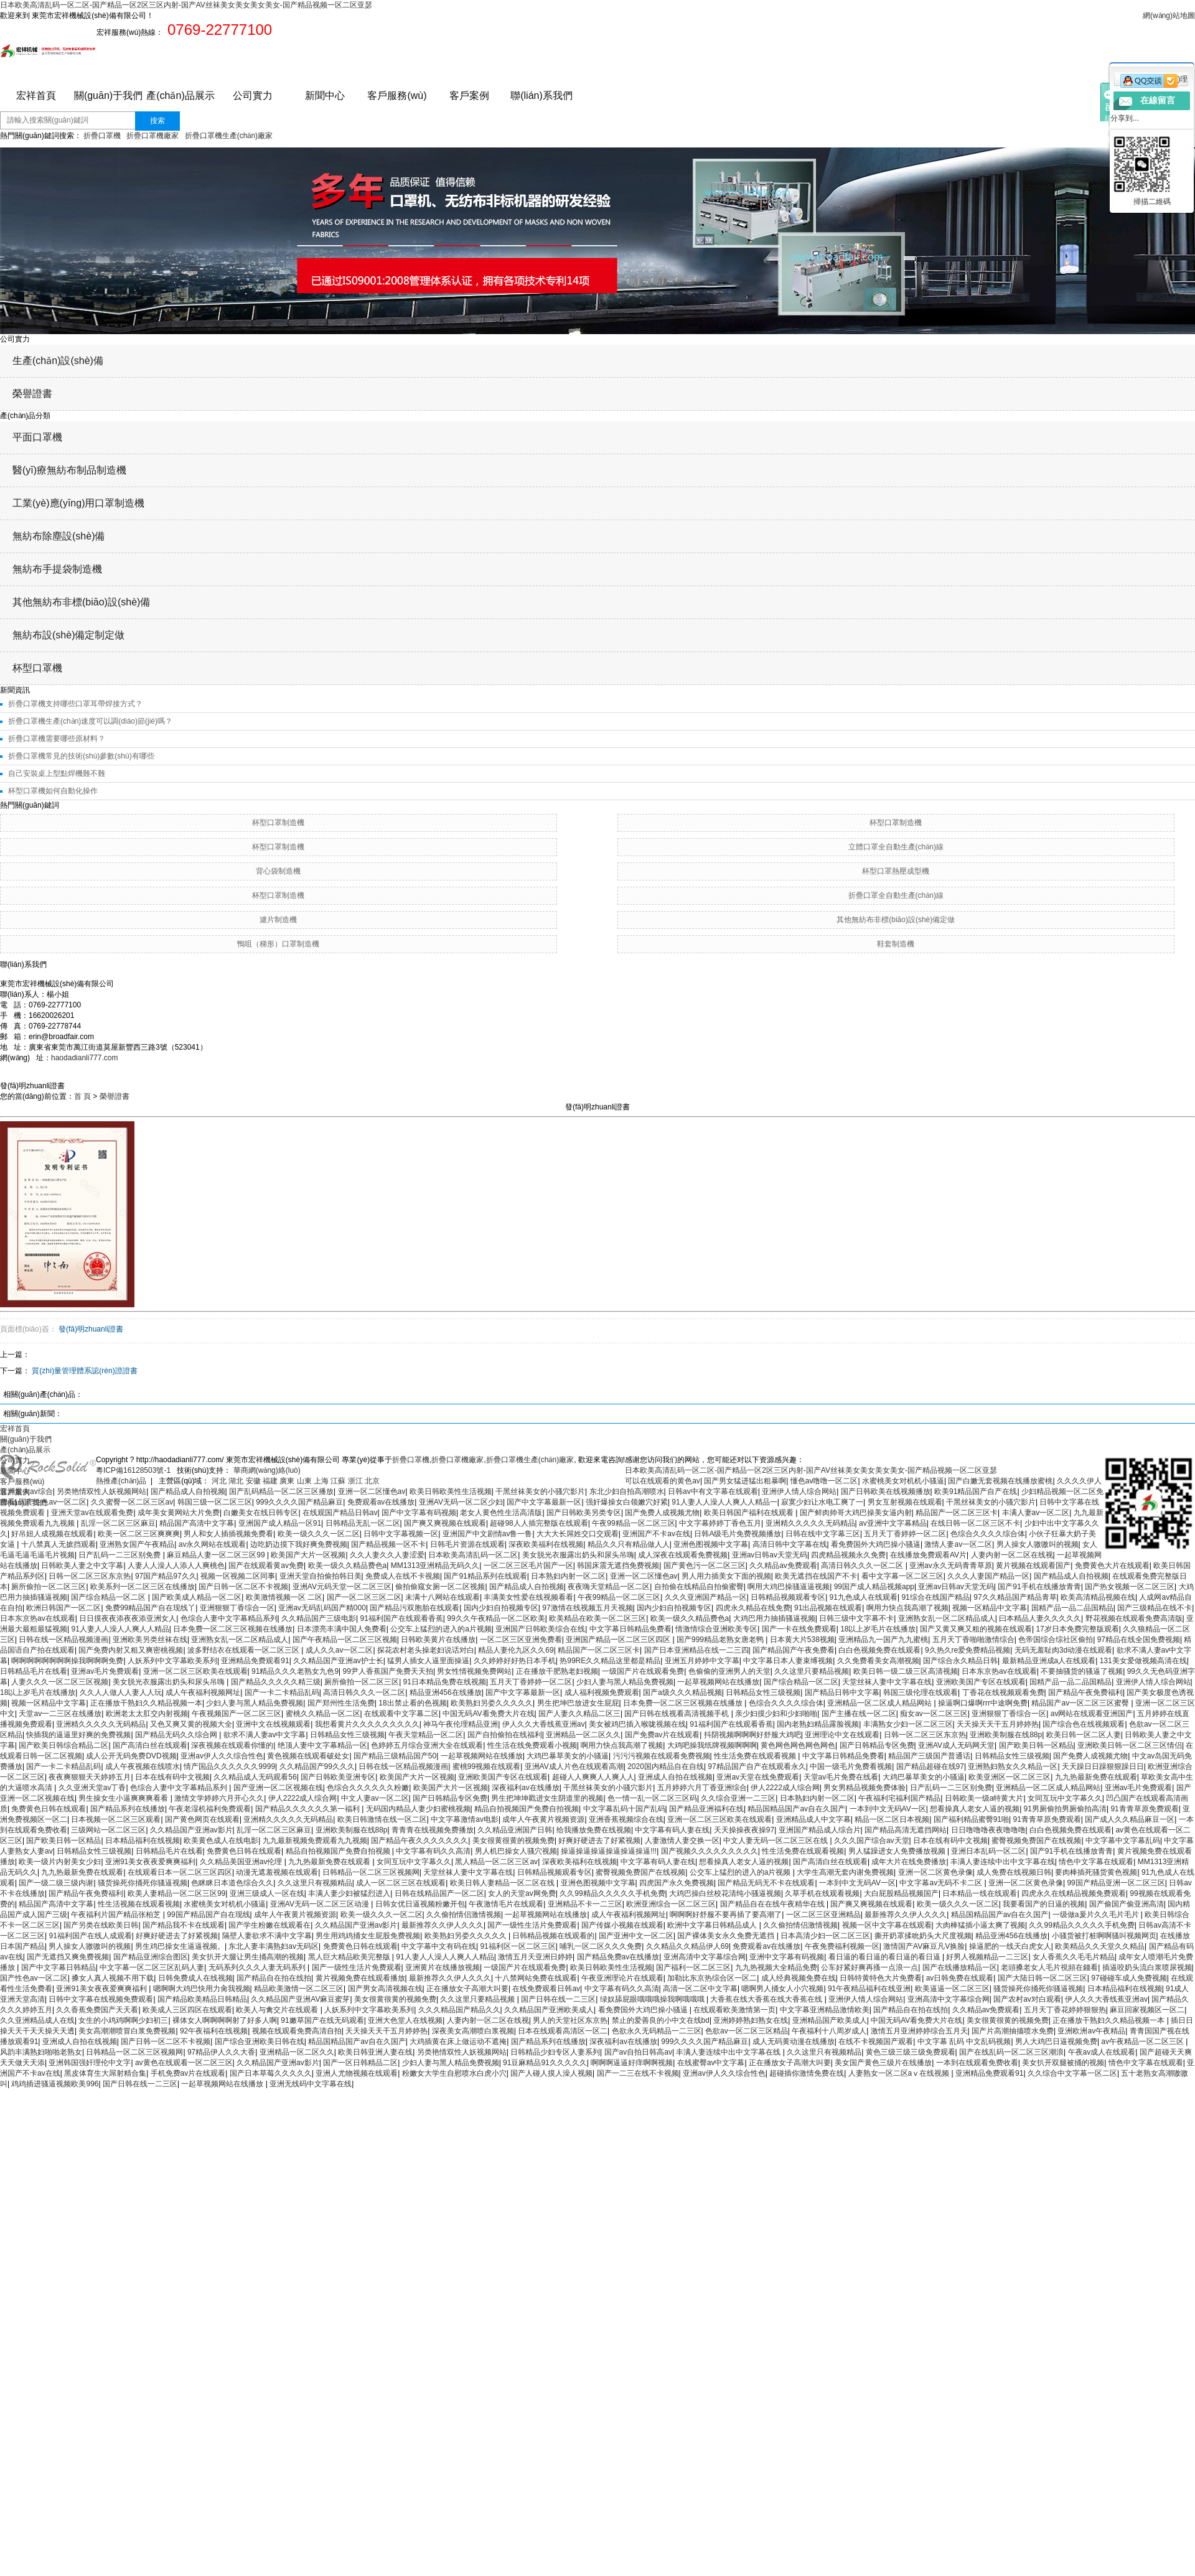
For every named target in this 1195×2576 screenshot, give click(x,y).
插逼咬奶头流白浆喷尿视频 (1147, 1967)
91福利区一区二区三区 (517, 1946)
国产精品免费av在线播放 (618, 1957)
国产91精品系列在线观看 (485, 1576)
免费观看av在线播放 (381, 1502)
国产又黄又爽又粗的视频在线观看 (976, 1629)
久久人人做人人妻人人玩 (121, 1692)
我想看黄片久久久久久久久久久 (367, 1724)
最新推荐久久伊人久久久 (906, 1914)
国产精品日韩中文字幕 (842, 1692)
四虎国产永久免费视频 (676, 1882)
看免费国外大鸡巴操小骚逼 (876, 1544)
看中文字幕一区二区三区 (902, 1576)
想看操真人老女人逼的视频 (974, 1808)
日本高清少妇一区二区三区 (825, 1935)
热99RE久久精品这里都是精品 (610, 1660)
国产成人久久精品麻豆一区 (1129, 1819)
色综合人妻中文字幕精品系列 (229, 1618)
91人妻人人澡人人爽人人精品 (120, 1629)
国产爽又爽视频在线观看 (445, 1523)
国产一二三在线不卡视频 (638, 2073)
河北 (220, 1481)
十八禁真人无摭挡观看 (58, 1544)
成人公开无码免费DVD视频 (131, 1756)
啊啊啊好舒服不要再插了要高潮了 (726, 1914)
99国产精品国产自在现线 (208, 1914)
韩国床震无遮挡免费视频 (618, 1565)
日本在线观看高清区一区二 (562, 2031)
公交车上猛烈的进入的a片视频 (441, 1629)
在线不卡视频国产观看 (875, 2041)
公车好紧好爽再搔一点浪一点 (869, 1967)
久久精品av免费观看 (783, 1565)
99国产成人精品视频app (874, 1586)
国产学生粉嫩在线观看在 (269, 1925)
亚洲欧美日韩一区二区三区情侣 (1129, 1745)
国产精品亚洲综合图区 (150, 1957)
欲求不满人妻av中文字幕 (264, 1734)
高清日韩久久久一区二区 (863, 1565)
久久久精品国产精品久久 (459, 2009)
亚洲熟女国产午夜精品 (137, 1544)
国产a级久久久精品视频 (682, 1692)
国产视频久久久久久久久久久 (709, 1851)
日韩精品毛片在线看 (33, 1671)
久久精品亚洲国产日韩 (514, 1830)
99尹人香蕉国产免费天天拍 (388, 1671)
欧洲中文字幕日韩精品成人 (713, 1925)
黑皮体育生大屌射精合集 (105, 2073)
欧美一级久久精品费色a (347, 1565)
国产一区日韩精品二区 (360, 2062)
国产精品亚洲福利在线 (706, 1808)
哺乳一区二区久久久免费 (601, 1946)
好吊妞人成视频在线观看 (52, 1533)
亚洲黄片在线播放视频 (442, 1967)
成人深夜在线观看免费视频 (683, 1555)
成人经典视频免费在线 (798, 1978)
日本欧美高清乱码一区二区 (473, 1555)
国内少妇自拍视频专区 (501, 1607)
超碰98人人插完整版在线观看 (539, 1523)
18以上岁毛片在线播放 (878, 1629)
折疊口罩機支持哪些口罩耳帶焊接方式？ (75, 703)
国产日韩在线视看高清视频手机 (677, 1713)
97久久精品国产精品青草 (1014, 1597)
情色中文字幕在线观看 (1096, 1861)
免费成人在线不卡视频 (402, 1576)
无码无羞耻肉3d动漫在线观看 (1063, 1650)
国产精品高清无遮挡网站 (906, 1830)
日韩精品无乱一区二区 (363, 1523)
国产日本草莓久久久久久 (271, 2073)
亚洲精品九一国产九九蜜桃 (883, 1639)
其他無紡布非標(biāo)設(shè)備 (81, 602)
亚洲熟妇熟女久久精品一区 (1012, 1766)
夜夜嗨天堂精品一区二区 (609, 1586)
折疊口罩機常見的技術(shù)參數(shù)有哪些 (81, 756)
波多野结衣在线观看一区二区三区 (244, 1650)
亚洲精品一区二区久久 (583, 1734)
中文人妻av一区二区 (375, 1798)
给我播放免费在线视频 (593, 1830)
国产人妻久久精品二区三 (579, 1713)
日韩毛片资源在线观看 (467, 1544)
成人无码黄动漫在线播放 (793, 2041)
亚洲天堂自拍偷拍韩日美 (320, 1576)
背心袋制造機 (278, 871)
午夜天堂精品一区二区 (425, 1734)
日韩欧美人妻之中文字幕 (82, 1565)
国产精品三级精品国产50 (395, 1756)
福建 (271, 1481)
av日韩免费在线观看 (960, 1978)
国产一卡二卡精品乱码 (282, 1692)
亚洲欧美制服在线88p (1006, 1734)
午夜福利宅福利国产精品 (899, 1798)
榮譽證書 (32, 393)
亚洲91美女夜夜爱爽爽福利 (150, 1861)
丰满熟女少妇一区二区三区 (908, 1724)
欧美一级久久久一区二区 (319, 1533)
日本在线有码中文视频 (172, 1777)
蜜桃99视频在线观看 (486, 1766)
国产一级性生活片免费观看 (532, 1925)
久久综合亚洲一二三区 (738, 1798)
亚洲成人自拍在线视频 (675, 1777)
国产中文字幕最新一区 (544, 1502)
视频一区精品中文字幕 (989, 1607)
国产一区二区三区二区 (364, 1597)
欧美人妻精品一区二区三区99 (176, 1893)
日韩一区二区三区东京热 (90, 1576)
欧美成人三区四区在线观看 (187, 2009)
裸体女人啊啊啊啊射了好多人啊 (224, 2020)
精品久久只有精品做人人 (629, 1544)
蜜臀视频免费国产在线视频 (1036, 1840)
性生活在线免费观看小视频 (532, 1745)
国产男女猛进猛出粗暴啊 (745, 1481)
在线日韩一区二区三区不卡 (975, 1523)
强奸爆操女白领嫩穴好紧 (627, 1502)
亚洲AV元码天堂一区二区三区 (342, 1586)
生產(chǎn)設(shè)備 (57, 360)
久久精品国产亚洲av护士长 (338, 1660)
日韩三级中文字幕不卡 (856, 1618)
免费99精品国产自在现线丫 (150, 1607)
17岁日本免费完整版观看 (1077, 1629)
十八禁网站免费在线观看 (536, 1978)
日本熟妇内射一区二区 (568, 1576)
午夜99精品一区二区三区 (633, 1523)
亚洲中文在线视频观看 (273, 1724)
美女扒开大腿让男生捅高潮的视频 (248, 1957)
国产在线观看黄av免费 (266, 1565)
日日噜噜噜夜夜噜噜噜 (988, 1830)
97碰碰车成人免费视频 (1128, 1978)
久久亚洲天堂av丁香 (92, 1787)
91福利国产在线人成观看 (90, 1935)
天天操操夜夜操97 (744, 1830)
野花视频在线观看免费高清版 (1134, 1618)
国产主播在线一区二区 (859, 1713)
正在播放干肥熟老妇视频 (557, 1671)
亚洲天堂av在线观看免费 (92, 1512)
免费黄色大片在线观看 (1112, 1565)
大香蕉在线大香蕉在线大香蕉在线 (767, 1999)
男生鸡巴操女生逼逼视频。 (180, 1946)
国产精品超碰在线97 (930, 1766)
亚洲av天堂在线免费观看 (757, 1777)
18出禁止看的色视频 (412, 1703)
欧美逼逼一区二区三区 (952, 1988)
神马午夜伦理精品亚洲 (460, 1724)
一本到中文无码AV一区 (888, 1808)
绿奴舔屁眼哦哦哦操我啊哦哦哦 (653, 1999)
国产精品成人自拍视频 (188, 1491)
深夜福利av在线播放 (526, 1787)
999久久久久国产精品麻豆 (299, 1502)
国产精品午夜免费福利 (1085, 1692)
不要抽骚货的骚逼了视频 (1082, 1671)
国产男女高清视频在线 (385, 1988)
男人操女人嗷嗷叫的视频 (1037, 1544)
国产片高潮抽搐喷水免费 (1013, 2031)
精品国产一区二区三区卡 (957, 1512)
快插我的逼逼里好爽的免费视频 (78, 1734)
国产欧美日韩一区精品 (1036, 1745)
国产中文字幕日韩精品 (58, 1967)
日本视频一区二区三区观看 (116, 1819)
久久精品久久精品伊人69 (687, 1946)
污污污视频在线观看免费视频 (661, 1756)
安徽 (254, 1481)
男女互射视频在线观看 (905, 1502)
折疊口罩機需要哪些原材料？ (56, 738)
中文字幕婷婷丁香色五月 (720, 1523)
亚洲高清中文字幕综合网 (704, 1957)
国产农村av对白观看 (1027, 1999)
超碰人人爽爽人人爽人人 (593, 1777)
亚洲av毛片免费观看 (105, 1671)
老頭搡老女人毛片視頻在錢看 (1049, 1967)
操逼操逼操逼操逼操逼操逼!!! (609, 1851)
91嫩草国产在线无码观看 (322, 2020)
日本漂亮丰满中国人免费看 (342, 1629)
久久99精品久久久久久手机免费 (612, 1893)
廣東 (287, 1481)
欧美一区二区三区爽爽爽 (139, 1533)
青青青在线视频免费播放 (432, 1830)
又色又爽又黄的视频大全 (191, 1724)
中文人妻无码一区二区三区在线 (776, 1840)
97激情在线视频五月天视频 (587, 1607)
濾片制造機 (278, 919)
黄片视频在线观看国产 (1033, 1565)
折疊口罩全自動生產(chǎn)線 (896, 895)
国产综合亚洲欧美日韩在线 (259, 2041)
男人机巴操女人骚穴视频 (516, 1851)
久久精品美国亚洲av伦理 (242, 1861)
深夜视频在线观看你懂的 (232, 1745)
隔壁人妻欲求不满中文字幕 (267, 1935)
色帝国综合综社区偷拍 (1055, 1639)
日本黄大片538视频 (802, 1639)
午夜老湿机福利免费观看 (210, 1808)
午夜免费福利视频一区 (842, 1946)
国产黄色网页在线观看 (202, 1819)
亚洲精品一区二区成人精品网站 (880, 1703)
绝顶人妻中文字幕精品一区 (322, 1745)
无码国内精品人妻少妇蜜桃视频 (418, 1808)
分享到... (1124, 118)
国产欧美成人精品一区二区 (196, 1597)
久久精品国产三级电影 (318, 1618)
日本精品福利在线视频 (142, 1840)
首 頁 (82, 1096)
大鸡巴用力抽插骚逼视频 (774, 1618)
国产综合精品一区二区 (109, 1597)
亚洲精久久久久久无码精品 (810, 1523)
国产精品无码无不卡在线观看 (766, 1882)
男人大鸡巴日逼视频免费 (1056, 2041)
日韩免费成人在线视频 (195, 1978)
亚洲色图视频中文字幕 (710, 1544)
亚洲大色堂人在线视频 (405, 2020)
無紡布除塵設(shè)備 (58, 536)
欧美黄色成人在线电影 (221, 1840)
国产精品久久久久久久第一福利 (308, 1808)
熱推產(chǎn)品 (121, 1481)
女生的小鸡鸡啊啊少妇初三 (123, 2020)
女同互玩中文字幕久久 (1065, 1798)
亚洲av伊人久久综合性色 (221, 1756)
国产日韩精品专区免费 (877, 1745)
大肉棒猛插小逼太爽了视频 (980, 1925)
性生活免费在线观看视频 (756, 1756)
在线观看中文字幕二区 (401, 1713)
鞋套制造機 (895, 944)
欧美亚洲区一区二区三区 (1009, 1777)
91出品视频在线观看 (828, 1607)
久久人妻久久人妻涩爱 (387, 1555)
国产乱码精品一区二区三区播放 (281, 1491)
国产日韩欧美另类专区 (583, 1512)
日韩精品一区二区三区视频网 (370, 1872)
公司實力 (253, 95)
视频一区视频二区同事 (237, 1576)
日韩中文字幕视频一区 (400, 1533)
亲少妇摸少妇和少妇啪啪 (776, 1713)
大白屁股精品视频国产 (901, 1893)
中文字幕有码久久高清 (433, 1851)
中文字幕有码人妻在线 (672, 1830)
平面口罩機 (37, 437)
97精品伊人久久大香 (221, 2052)
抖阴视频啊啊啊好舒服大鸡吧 (752, 1734)
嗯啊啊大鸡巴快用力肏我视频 (201, 1988)
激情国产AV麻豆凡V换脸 (924, 1946)
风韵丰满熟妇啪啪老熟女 (41, 2052)
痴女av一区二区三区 (934, 1713)
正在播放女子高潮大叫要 (467, 1988)
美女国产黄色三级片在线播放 (883, 2062)
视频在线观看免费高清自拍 (297, 2031)
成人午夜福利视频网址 (203, 1692)
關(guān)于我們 (108, 95)
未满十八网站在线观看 (442, 1597)
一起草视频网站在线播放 (718, 1682)
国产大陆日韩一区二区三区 (1042, 1978)
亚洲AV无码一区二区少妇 (461, 1502)
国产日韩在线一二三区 (558, 1999)
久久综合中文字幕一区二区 (1072, 2073)
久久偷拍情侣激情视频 (463, 1914)
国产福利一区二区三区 (693, 1967)
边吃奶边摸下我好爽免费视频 (298, 1544)
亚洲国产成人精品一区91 (279, 1523)
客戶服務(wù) (396, 95)
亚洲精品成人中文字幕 (813, 1819)
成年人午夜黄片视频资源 (543, 1819)
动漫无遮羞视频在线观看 (277, 1872)
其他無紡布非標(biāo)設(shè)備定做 (895, 919)
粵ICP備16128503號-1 (134, 1470)
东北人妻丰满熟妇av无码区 (273, 1946)
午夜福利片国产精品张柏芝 (116, 1914)
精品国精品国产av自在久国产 (796, 1808)
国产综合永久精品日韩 (960, 1660)
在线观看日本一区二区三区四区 (180, 1872)
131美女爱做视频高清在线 (1143, 1660)
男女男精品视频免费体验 (864, 1787)
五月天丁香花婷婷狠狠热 (1065, 2009)
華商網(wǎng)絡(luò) (265, 1470)
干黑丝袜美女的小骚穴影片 (540, 1491)
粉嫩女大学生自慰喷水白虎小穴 (454, 2073)
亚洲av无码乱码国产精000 (322, 1607)
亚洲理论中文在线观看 (842, 1734)
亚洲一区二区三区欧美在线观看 (195, 1671)
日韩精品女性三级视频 (763, 1692)
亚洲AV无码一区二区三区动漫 (320, 1904)
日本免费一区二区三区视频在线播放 (233, 1629)
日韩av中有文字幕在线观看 (713, 1491)
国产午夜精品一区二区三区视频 (345, 1639)
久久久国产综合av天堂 (871, 1840)
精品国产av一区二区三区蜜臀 (1081, 1703)
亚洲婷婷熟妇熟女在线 (750, 2020)
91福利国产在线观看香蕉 (401, 1618)
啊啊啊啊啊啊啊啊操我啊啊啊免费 (67, 1660)
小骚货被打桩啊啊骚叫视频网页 (1104, 1935)
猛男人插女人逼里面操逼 (428, 1660)
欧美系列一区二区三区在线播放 (142, 1586)
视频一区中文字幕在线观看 (887, 1925)
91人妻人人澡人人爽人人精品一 (724, 1502)
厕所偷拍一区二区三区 (48, 1586)
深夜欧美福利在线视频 (545, 1544)
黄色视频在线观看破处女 (308, 1756)
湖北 (236, 1481)
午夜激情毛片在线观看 (506, 1904)
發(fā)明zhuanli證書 (91, 1329)
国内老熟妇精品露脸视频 (818, 1724)
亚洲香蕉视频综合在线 (626, 1819)
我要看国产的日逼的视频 (1044, 1904)
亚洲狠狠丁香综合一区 (237, 1607)
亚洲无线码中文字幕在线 (310, 2083)
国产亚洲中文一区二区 (636, 1935)
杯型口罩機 (37, 668)
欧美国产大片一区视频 (308, 1555)
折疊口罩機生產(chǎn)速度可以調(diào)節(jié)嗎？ (90, 721)
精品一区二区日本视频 (892, 1819)
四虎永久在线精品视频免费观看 (1073, 1893)
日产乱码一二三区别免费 (120, 1555)
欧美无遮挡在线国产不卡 (816, 1576)
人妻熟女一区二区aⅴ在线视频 (900, 2073)
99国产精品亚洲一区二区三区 (1116, 1882)
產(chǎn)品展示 (180, 95)
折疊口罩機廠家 (152, 135)
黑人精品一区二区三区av (496, 1861)
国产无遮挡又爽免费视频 (68, 1957)
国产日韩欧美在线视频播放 (885, 1491)
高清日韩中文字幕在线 (789, 1544)
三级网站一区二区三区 (108, 1830)
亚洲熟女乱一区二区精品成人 (946, 1618)
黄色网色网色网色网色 (798, 1745)
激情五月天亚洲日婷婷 (535, 1957)
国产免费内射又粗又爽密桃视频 (130, 1650)
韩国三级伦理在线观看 (920, 1692)
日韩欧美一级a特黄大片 (984, 1798)
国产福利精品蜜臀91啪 (971, 1819)
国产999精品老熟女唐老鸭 (721, 1639)
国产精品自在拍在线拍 (274, 1978)
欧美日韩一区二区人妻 (1083, 1734)
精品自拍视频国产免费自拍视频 (526, 1808)
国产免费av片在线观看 (662, 1734)
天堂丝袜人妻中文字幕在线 (887, 1682)
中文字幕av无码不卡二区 (941, 1882)
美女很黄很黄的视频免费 (513, 1840)
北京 (372, 1481)
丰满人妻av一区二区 (1036, 1512)
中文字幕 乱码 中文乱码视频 (964, 2041)
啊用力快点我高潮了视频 (907, 1607)
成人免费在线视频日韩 (1014, 1872)
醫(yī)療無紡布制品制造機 (69, 470)
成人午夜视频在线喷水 (142, 1766)
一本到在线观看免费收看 (977, 2062)
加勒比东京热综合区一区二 (712, 1978)
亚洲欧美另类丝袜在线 (150, 1639)
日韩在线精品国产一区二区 (439, 1893)
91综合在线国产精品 (935, 1597)
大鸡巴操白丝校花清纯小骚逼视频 (725, 1893)
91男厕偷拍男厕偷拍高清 (1065, 1808)
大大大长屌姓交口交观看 (578, 1533)
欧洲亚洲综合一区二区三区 (671, 1904)
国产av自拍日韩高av (638, 2052)
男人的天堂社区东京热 (570, 2020)
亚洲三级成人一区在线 (267, 1893)
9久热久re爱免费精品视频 (967, 1650)
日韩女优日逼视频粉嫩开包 (420, 1904)
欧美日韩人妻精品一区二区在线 (503, 1882)
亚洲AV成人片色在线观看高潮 (574, 1766)
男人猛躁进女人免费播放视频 (897, 1851)
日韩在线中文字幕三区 (822, 1533)
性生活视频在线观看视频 (139, 1904)
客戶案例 (469, 95)
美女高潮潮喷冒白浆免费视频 (127, 2031)
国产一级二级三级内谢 (56, 1882)
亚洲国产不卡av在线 (656, 1533)
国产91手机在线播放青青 (1039, 1586)
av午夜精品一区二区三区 (1143, 2041)
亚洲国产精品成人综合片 (820, 1830)
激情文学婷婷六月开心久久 (219, 1798)
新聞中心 (325, 95)
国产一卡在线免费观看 (799, 1629)
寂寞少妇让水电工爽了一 (822, 1502)
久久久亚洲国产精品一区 (706, 1597)
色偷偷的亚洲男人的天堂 (729, 1671)
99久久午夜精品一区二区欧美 (496, 1618)
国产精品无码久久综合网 (177, 1734)
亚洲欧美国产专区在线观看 (981, 1682)
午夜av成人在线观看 (1102, 2052)
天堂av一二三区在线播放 (60, 1713)
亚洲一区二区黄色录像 (935, 1872)
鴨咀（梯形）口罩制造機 (278, 944)
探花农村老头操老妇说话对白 (425, 1650)
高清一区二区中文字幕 (700, 1988)
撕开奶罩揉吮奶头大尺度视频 (923, 1935)
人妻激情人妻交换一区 (682, 1840)
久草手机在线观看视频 (822, 1893)
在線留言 (1157, 100)
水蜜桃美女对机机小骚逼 (903, 1481)
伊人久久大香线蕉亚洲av (543, 1724)
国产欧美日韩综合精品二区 (63, 1745)
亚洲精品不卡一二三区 (585, 1904)
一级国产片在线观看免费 (643, 1671)
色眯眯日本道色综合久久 (232, 1882)
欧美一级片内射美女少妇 (60, 1861)
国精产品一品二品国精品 (1072, 1607)
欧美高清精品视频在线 (1098, 1597)
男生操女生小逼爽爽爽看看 (124, 1798)
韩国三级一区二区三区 (214, 1502)
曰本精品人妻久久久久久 (1040, 1618)
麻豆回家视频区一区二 (1147, 2009)
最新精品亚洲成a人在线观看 (1049, 1660)
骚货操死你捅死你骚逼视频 (142, 1882)
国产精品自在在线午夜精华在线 (773, 1904)
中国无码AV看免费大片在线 (488, 1713)
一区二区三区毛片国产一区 (528, 1565)
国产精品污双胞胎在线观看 (414, 1607)
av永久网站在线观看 (212, 1544)
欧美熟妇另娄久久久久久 (492, 1703)
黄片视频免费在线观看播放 (360, 1978)
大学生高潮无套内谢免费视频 (845, 1872)
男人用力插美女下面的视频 (726, 1576)
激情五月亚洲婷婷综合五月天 (919, 2031)
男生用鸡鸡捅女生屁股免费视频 (368, 1935)
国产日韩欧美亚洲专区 (338, 1777)
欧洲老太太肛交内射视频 (147, 1713)
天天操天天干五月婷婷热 (998, 1724)
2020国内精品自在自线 (665, 1766)
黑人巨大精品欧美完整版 (350, 1957)
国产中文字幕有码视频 (419, 1512)
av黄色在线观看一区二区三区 (184, 2062)
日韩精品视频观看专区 (788, 1597)
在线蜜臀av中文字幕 (711, 2062)
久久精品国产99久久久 (317, 1766)
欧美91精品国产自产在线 (975, 1491)
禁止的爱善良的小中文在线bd (661, 2020)
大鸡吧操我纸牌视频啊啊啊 (712, 1745)
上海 (322, 1481)
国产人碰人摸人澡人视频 (551, 2073)
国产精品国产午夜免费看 (793, 1650)
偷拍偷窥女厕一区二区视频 (440, 1586)
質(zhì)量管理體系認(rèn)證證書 (84, 1370)
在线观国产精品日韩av (340, 1512)
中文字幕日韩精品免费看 (630, 1629)
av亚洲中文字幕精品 (893, 1523)
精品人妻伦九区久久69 (515, 1650)
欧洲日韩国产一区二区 (63, 1607)
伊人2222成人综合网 (785, 1787)
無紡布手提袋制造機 (57, 569)
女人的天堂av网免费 (522, 1893)
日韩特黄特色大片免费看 (881, 1978)
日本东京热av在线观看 (37, 1618)
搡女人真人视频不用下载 (113, 1978)
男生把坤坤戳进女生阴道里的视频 (547, 1798)
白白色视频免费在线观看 (879, 1650)
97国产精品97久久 (166, 1576)
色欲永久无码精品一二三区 (656, 2031)
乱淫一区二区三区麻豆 (118, 1523)
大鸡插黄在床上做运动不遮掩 (458, 2041)
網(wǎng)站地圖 (1169, 15)
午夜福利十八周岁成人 (829, 2031)
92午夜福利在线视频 (214, 2031)
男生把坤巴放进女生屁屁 (578, 1703)
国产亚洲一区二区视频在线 (278, 1787)
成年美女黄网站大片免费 (179, 1512)
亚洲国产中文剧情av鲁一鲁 (488, 1533)
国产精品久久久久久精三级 (276, 1682)
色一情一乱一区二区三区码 (652, 1798)
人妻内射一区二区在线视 (1012, 1555)
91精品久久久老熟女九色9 (295, 1671)
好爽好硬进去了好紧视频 (599, 1840)
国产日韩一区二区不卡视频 (243, 1586)
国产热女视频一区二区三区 (1129, 1586)
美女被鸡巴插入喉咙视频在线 (637, 1724)
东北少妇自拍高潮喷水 (626, 1491)
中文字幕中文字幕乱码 (1122, 1840)
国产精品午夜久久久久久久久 (419, 1840)
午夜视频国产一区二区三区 (236, 1713)
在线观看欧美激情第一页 (734, 2009)
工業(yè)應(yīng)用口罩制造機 (78, 503)
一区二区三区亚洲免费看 (521, 1639)
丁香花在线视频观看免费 (1003, 1692)
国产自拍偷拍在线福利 (504, 1734)
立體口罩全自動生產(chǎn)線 (896, 846)
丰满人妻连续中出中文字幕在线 (1002, 1861)
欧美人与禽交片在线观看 (278, 2009)
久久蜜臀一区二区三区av (132, 1502)
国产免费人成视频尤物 (662, 1512)
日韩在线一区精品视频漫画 (63, 1639)
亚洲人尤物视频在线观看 (357, 2073)
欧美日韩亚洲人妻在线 (375, 2052)
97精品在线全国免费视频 (1138, 1639)
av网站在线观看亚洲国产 (1092, 1713)
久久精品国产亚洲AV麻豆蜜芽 (300, 1999)
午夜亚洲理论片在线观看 (622, 1978)
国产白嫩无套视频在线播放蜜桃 (1000, 1481)
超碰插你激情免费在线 (806, 2073)
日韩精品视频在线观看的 (553, 1935)
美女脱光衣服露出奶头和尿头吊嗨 (578, 1555)
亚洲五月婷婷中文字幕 (702, 1660)
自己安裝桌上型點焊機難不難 (56, 773)
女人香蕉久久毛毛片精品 (1074, 1957)
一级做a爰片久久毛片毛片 (1096, 1914)
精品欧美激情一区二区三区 (299, 1988)
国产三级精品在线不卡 (1154, 1607)
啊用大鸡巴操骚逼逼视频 (788, 1586)
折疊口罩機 (102, 135)
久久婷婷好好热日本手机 (515, 1660)
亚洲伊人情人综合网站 (799, 1491)
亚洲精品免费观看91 (255, 1660)
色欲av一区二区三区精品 (746, 2031)
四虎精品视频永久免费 (848, 1555)
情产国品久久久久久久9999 (229, 1766)
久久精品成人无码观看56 (254, 1777)
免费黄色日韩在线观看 (48, 1808)
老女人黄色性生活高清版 (501, 1512)
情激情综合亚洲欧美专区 (716, 1629)
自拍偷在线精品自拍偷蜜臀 (699, 1586)
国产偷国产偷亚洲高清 (1126, 1904)
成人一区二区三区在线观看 (401, 1882)
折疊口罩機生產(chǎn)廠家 (229, 135)
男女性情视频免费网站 (474, 1671)
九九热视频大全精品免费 (776, 1967)
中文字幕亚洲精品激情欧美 (824, 2009)
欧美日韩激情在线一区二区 (382, 1819)
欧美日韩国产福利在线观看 (749, 1512)
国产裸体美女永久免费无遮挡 (726, 1935)
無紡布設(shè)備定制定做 (68, 635)
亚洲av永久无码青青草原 (950, 1565)
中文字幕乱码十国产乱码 (624, 1808)
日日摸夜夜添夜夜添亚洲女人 (127, 1618)
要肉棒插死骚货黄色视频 (1096, 1872)
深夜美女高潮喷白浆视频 (473, 2031)
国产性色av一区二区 (53, 1502)
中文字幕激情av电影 (465, 1819)
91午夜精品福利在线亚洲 (869, 1988)
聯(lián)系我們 (541, 95)
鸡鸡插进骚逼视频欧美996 (54, 2083)
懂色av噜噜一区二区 (824, 1481)
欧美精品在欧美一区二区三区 (597, 1618)
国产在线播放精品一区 (959, 1967)
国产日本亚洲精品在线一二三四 (696, 1650)
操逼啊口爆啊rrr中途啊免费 (983, 1703)
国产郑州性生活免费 (341, 1703)
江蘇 (338, 1481)
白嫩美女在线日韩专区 (260, 1512)
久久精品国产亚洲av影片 (191, 1830)
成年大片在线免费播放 (908, 1861)
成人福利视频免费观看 (602, 1692)
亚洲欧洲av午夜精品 (1091, 2031)
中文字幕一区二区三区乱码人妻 (152, 1967)
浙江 (356, 1481)
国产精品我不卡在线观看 (184, 1925)
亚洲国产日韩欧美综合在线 (540, 1629)
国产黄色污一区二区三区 (704, 1565)
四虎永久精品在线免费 (753, 1607)
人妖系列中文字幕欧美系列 (172, 1660)
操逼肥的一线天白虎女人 (1010, 1946)
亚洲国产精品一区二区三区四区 (619, 1639)
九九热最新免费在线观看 (1096, 1777)
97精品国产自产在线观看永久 (756, 1766)
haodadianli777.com (84, 1057)
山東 (305, 1481)
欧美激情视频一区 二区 (284, 1597)
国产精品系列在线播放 (127, 1808)
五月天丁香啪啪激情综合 (973, 1639)
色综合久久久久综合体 (987, 1533)
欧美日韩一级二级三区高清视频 (905, 1671)
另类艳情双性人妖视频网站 (101, 1491)
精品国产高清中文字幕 (196, 1523)
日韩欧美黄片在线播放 (438, 1639)
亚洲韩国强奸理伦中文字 (90, 2062)
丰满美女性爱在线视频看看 (528, 1597)
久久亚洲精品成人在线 (37, 2020)
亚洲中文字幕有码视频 (786, 1957)
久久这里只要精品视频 (811, 1671)
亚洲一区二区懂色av (372, 1491)
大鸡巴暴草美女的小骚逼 (568, 1756)
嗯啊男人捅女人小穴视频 (782, 1988)
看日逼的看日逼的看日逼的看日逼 (885, 1957)
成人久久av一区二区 (339, 1650)
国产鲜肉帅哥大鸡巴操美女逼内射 (856, 1512)
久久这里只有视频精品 (315, 1882)
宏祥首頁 (36, 95)
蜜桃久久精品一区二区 (323, 1713)
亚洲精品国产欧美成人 (829, 2020)
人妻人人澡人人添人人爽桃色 (176, 1565)
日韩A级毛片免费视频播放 (737, 1533)
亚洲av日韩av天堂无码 (769, 1555)
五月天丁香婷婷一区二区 (905, 1533)
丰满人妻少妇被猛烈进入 (349, 1893)
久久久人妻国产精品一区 (988, 1576)
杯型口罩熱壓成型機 (895, 871)
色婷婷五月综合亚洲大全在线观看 (427, 1745)
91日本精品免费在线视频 (444, 1682)
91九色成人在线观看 (863, 1597)
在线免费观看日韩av (546, 1988)
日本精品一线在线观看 (979, 1893)
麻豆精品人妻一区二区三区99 (217, 1555)
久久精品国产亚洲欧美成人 (549, 2009)
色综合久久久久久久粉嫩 (368, 1787)
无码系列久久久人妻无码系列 (258, 1967)
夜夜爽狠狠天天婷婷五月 (90, 1777)
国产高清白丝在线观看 (150, 1745)
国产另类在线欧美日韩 (100, 1925)
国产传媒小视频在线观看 (622, 1925)
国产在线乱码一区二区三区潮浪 (1011, 2052)
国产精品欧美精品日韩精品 (202, 1999)
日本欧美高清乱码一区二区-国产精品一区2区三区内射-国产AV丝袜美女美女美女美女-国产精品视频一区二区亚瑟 (186, 5)
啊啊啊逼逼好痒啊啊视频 (632, 2062)
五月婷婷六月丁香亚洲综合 (702, 1787)
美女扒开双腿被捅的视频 (1063, 2062)
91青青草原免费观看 (1144, 1808)
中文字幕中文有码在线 (438, 1946)
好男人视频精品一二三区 (987, 1957)
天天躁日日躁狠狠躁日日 (1103, 1766)
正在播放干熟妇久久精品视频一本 (146, 1703)
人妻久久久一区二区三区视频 (59, 1682)
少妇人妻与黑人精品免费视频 (624, 1682)
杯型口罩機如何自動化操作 (53, 790)
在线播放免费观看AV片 (928, 1555)
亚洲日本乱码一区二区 (988, 1851)
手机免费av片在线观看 (188, 2073)
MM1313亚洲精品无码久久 (435, 1565)
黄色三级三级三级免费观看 (910, 2052)
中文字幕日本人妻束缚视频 (788, 1660)
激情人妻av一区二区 (958, 1544)
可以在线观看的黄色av (662, 1481)
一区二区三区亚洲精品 (823, 1914)
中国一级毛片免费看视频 (851, 1766)
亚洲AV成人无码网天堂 (956, 1745)
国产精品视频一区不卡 (388, 1544)
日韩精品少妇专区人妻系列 (555, 2052)
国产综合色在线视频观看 (1084, 1724)
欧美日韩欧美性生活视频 (451, 1491)
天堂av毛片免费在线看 (841, 1777)
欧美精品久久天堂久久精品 (1100, 1946)
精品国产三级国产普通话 (929, 1756)
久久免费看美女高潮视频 (878, 1660)
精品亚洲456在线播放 (446, 1692)
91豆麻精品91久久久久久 (545, 2062)
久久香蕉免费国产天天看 (97, 2009)
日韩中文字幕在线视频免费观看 (101, 1999)
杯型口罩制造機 (278, 822)
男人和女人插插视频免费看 (228, 1533)
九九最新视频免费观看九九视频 (315, 1840)
